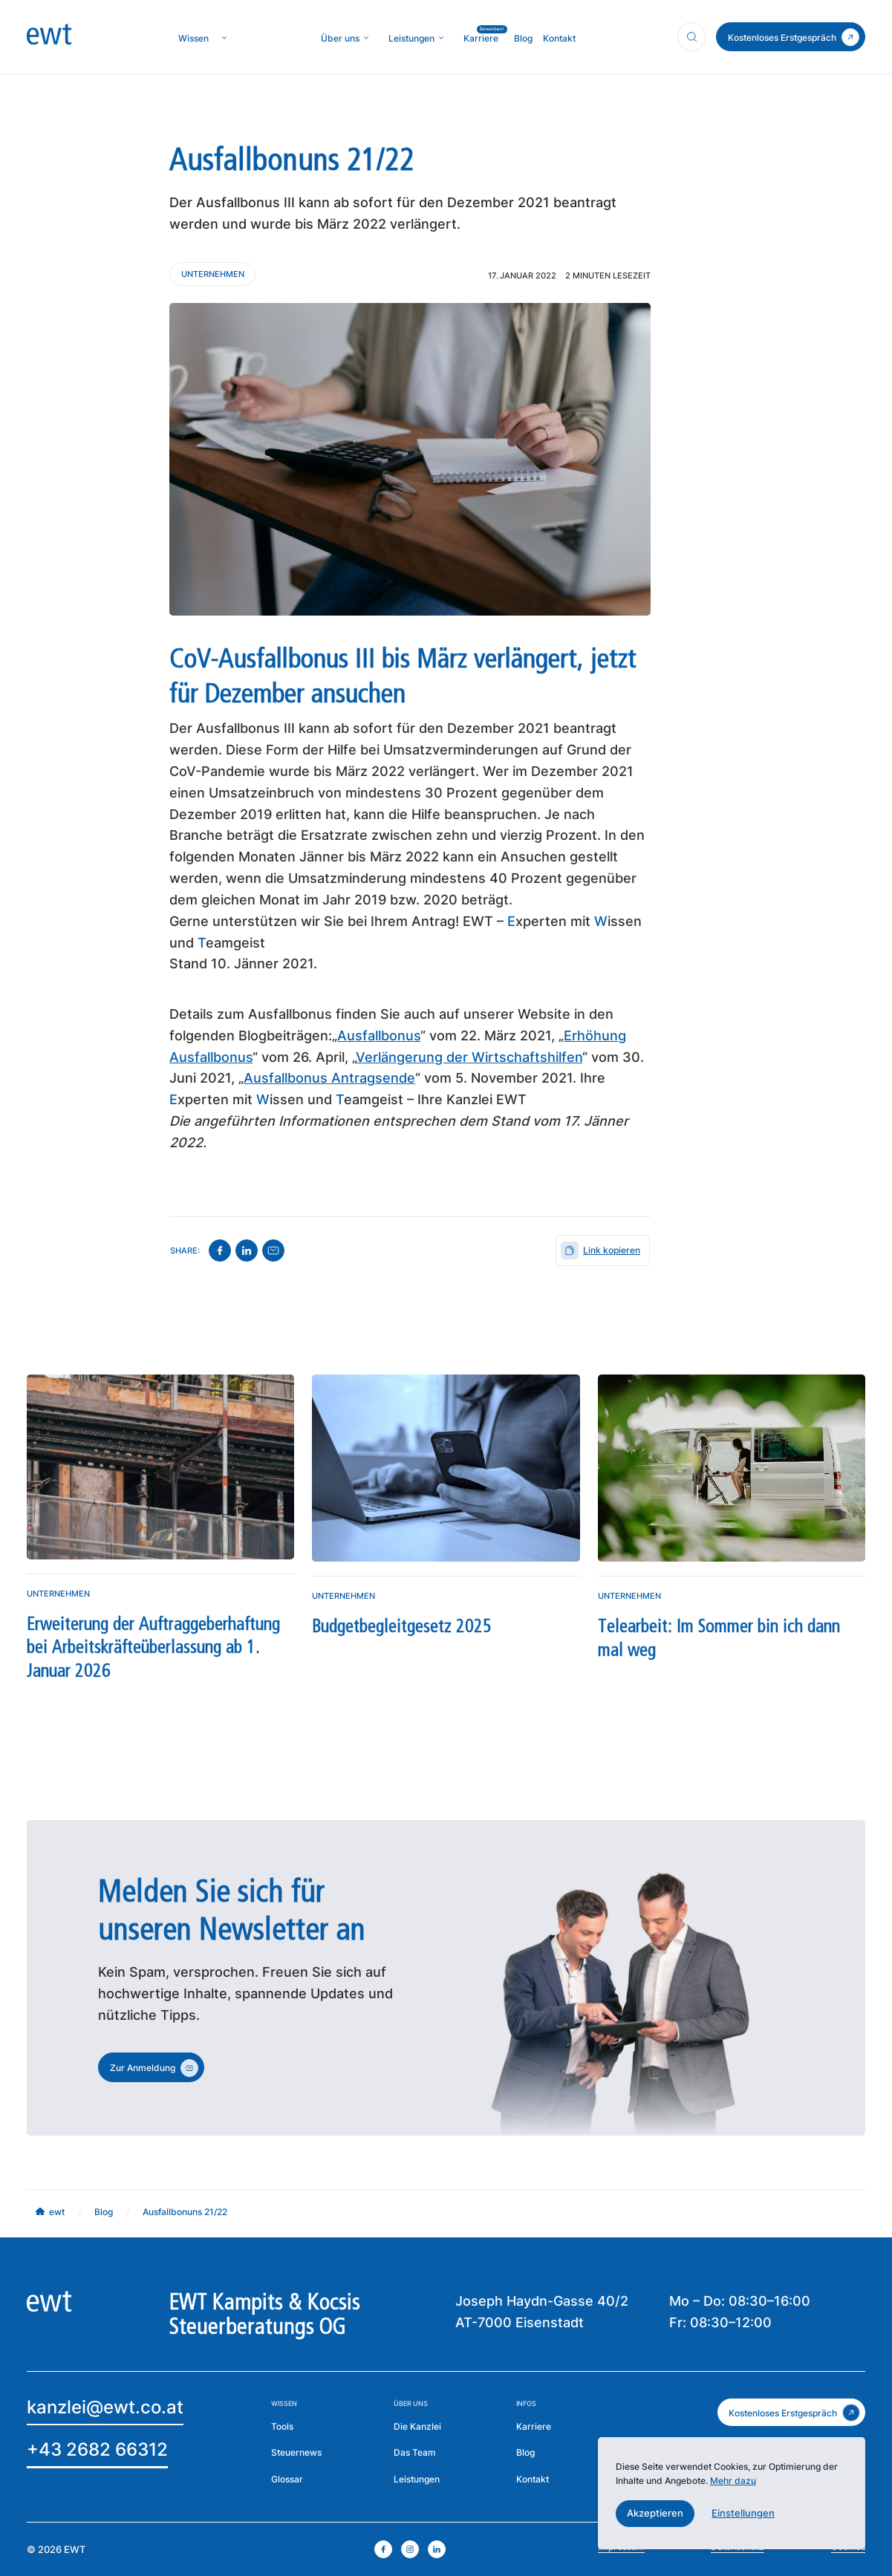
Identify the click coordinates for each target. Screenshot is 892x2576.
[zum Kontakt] (790, 36)
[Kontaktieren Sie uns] (212, 274)
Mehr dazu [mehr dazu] (733, 2480)
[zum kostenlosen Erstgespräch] (791, 2412)
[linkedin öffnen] (437, 2549)
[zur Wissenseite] (193, 38)
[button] (655, 2513)
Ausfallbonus (378, 1035)
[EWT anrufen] (97, 2452)
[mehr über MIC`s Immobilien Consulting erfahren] (411, 38)
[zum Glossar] (287, 2479)
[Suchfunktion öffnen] (691, 36)
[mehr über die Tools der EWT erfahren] (282, 2426)
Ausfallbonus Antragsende (329, 1078)
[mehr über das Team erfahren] (415, 2452)
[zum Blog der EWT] (525, 2452)
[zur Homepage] (49, 37)
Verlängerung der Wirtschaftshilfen (469, 1057)
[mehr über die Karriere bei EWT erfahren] (533, 2426)
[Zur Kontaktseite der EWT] (532, 2479)
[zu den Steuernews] (296, 2452)
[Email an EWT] (105, 2409)
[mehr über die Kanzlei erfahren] (340, 38)
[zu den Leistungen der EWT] (417, 2479)
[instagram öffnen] (410, 2549)
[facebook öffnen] (383, 2549)
